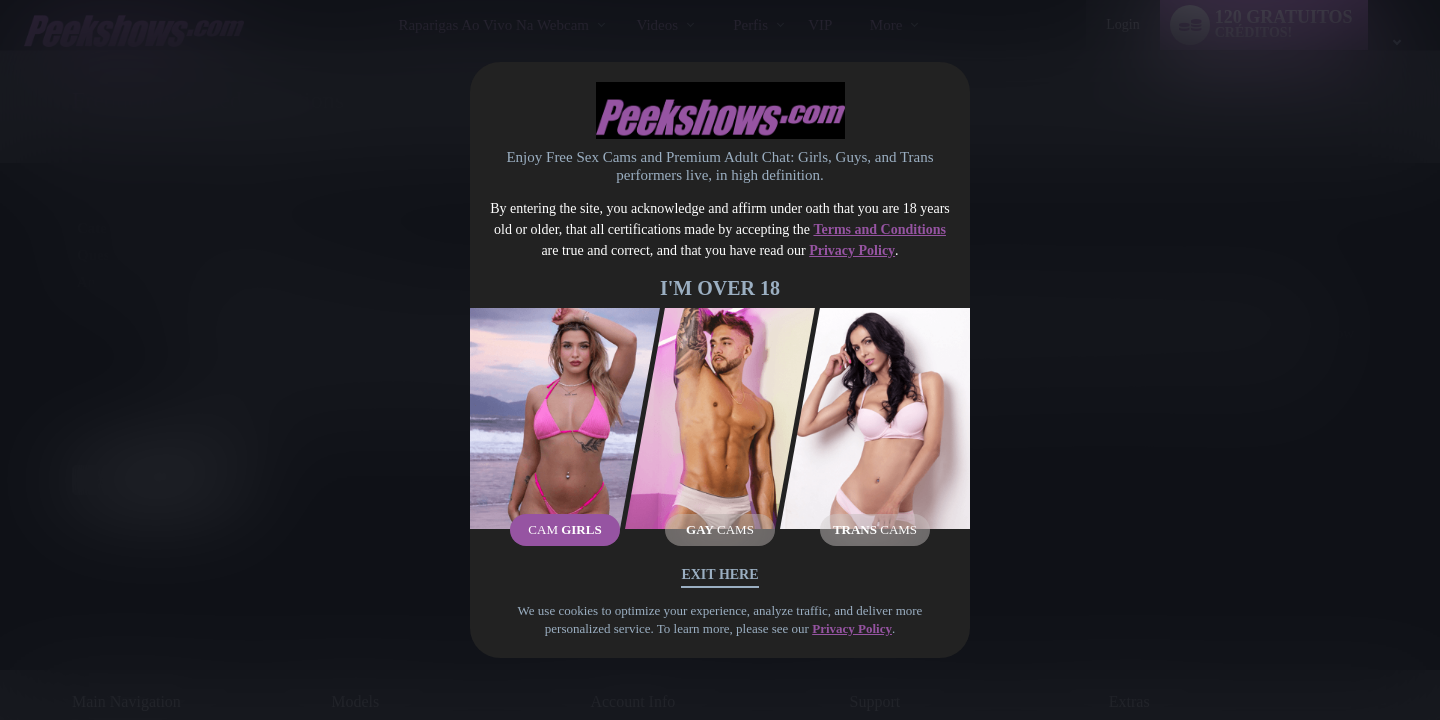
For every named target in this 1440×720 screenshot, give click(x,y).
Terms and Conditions (879, 229)
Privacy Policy (852, 250)
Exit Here (719, 574)
